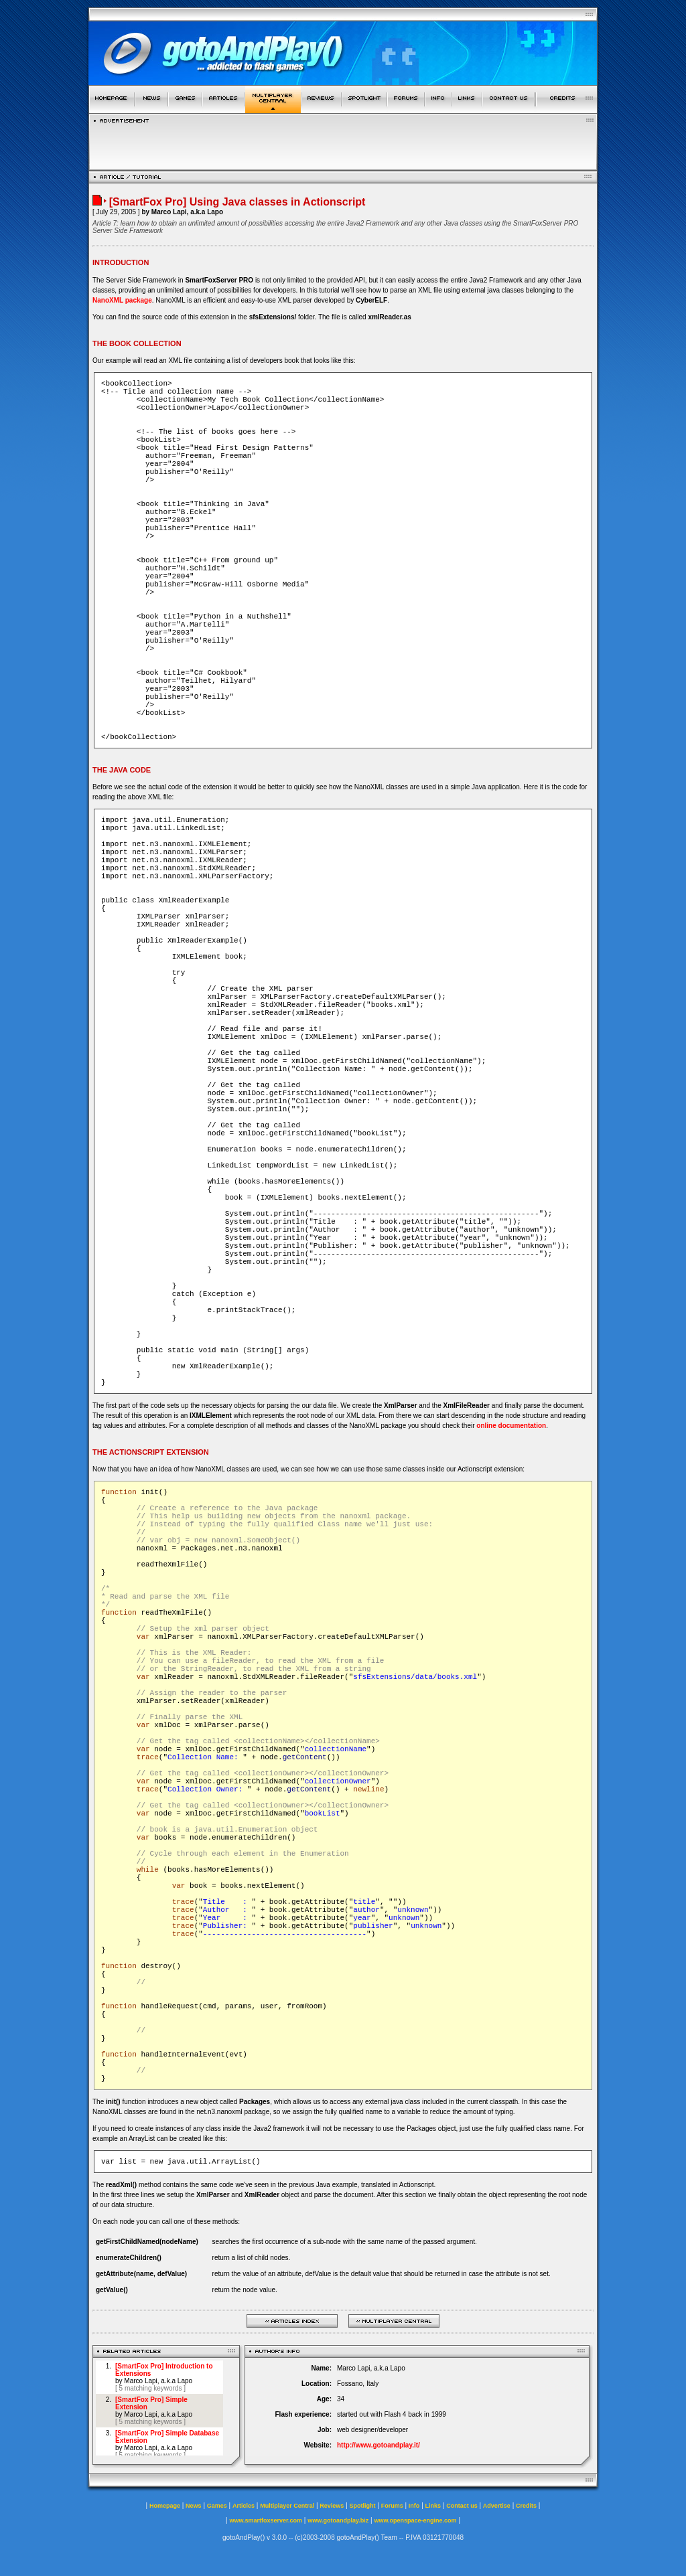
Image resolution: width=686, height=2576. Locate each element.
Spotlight (363, 2505)
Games (217, 2505)
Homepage (164, 2505)
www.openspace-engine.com (415, 2520)
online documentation (511, 1425)
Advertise (496, 2505)
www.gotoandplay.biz (337, 2520)
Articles (243, 2505)
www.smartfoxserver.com (265, 2520)
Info (414, 2505)
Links (433, 2505)
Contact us (462, 2505)
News (194, 2505)
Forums (392, 2505)
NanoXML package (122, 300)
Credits (526, 2505)
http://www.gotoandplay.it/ (378, 2445)
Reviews (332, 2505)
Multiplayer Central (287, 2505)
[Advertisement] (343, 143)
